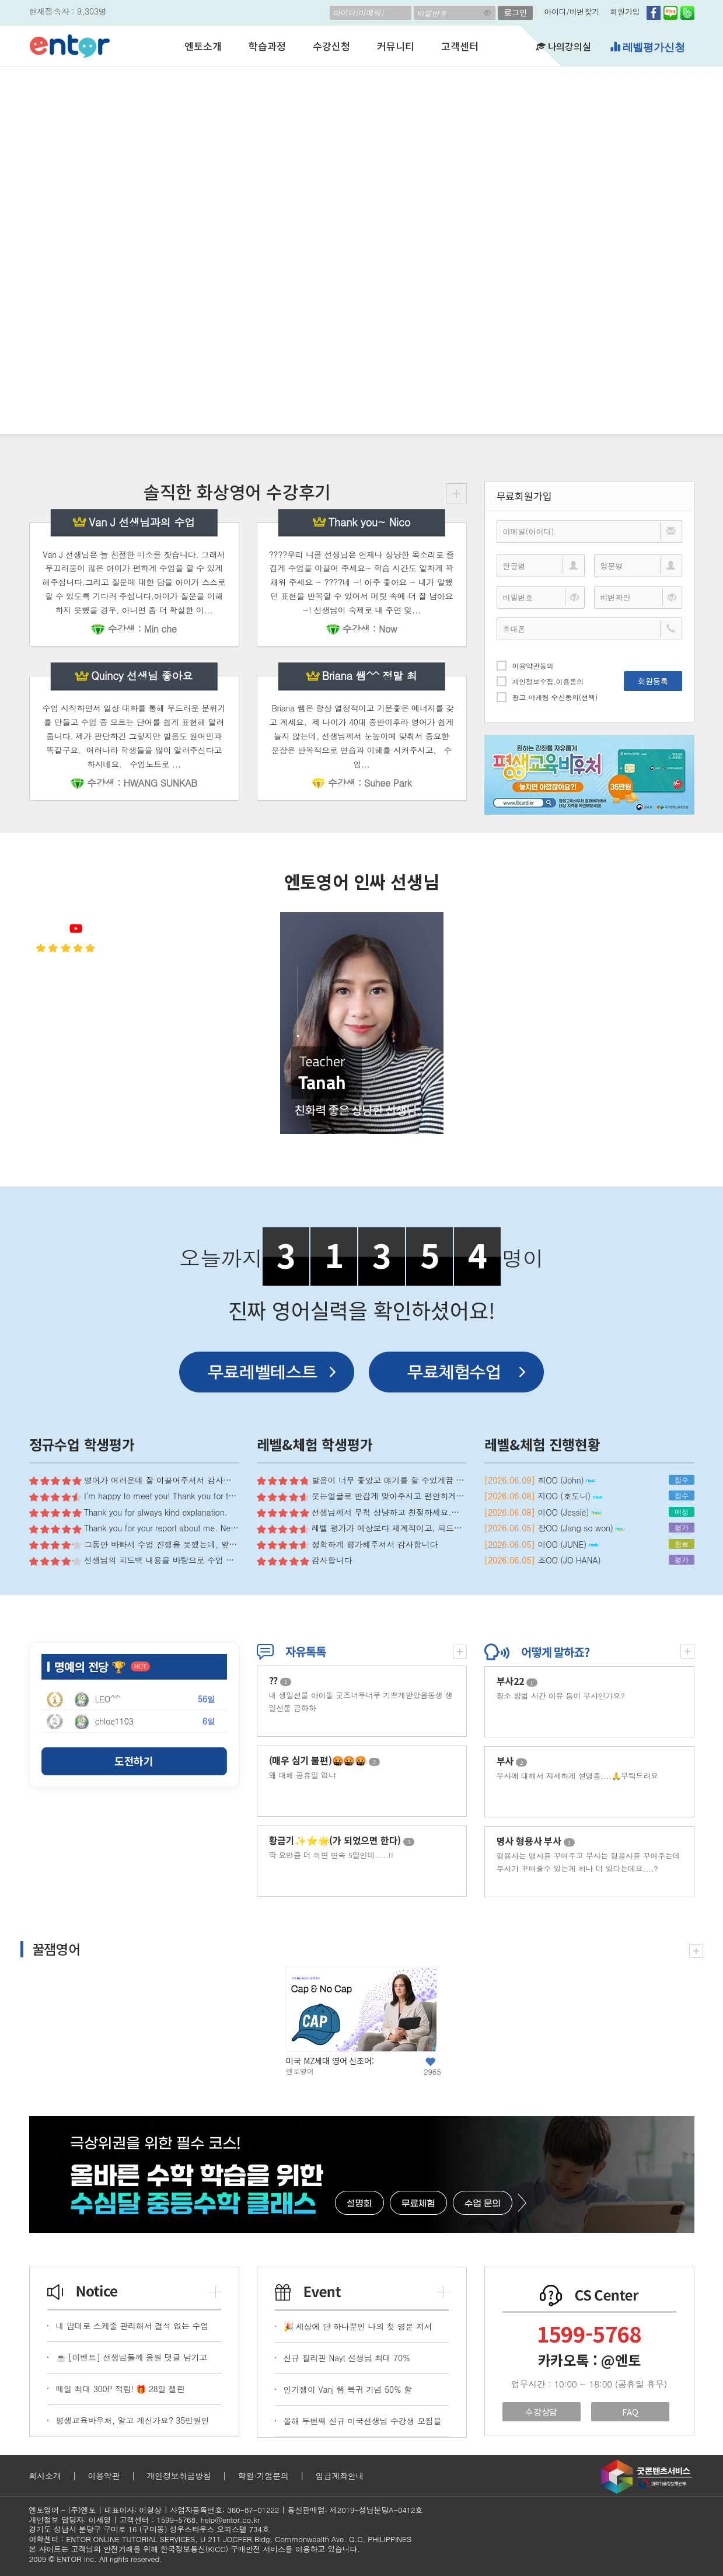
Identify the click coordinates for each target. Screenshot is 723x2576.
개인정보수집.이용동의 (540, 681)
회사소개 (45, 2475)
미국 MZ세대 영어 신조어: (329, 2061)
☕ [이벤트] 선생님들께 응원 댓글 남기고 (132, 2357)
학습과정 (267, 46)
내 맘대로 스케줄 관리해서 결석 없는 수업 (132, 2325)
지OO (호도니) (569, 1496)
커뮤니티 (395, 46)
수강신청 (331, 46)
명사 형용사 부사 (536, 1841)
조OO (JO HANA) (568, 1560)
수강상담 (541, 2412)
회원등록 (653, 681)
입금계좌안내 (340, 2475)
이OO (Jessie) (568, 1512)
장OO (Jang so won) (580, 1528)
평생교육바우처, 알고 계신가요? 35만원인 (132, 2420)
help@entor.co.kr (230, 2519)
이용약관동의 (525, 665)
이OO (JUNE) (567, 1544)
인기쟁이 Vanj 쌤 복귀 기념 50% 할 (348, 2389)
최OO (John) (566, 1480)
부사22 (517, 1681)
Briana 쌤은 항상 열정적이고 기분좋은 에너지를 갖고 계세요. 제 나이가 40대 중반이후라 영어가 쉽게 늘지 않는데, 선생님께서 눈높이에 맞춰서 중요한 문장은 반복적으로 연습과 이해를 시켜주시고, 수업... (361, 735)
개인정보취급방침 (178, 2475)
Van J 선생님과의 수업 (142, 522)
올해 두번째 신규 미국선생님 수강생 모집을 (363, 2421)
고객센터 (459, 46)
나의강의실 (563, 46)
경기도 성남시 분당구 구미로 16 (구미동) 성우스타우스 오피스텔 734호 (149, 2529)
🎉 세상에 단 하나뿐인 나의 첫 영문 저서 (358, 2326)
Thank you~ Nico (370, 522)
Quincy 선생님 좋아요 (142, 676)
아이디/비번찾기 (571, 11)
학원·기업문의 (263, 2475)
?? (280, 1680)
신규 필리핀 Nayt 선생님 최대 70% (347, 2358)
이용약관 (104, 2475)
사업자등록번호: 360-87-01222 (224, 2509)
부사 (512, 1761)
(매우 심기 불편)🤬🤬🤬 (324, 1760)
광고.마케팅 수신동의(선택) (547, 697)
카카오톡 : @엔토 (589, 2360)
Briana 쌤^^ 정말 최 (369, 676)
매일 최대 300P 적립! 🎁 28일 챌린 (120, 2389)
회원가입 (625, 11)
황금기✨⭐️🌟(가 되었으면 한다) (342, 1840)
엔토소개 (202, 46)
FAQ (630, 2412)
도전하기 (133, 1760)
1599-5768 (589, 2333)
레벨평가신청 (647, 47)
